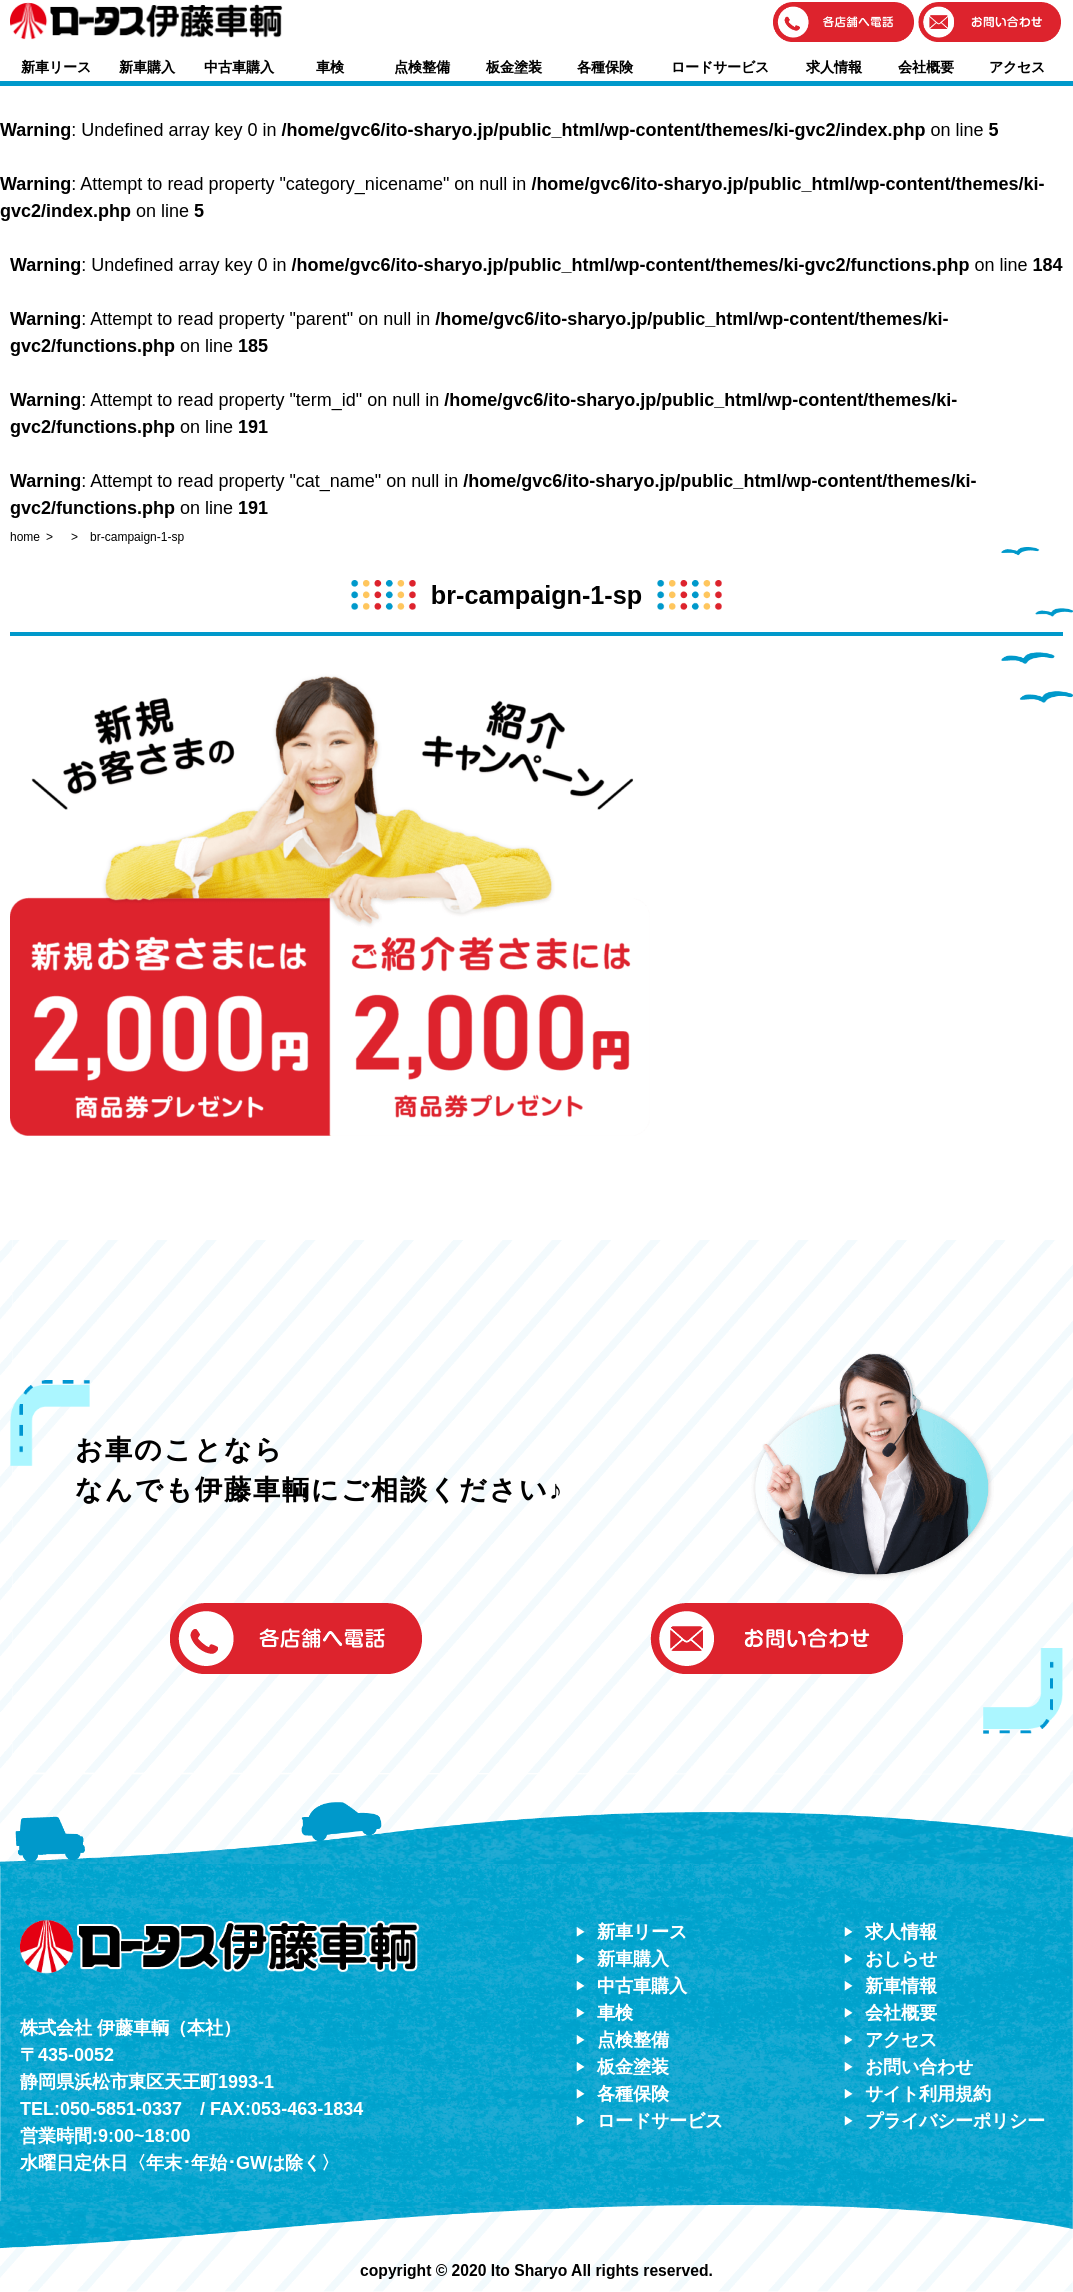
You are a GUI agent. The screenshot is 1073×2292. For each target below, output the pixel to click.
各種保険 (605, 67)
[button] (844, 23)
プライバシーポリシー (955, 2121)
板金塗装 (514, 67)
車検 (330, 67)
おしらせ (901, 1959)
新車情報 (901, 1986)
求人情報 (834, 67)
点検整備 (422, 67)
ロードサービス (720, 67)
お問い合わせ (919, 2067)
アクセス (1017, 67)
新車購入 (147, 67)
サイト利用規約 (928, 2094)
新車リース (56, 67)
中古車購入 (239, 67)
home (25, 537)
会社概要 (926, 67)
